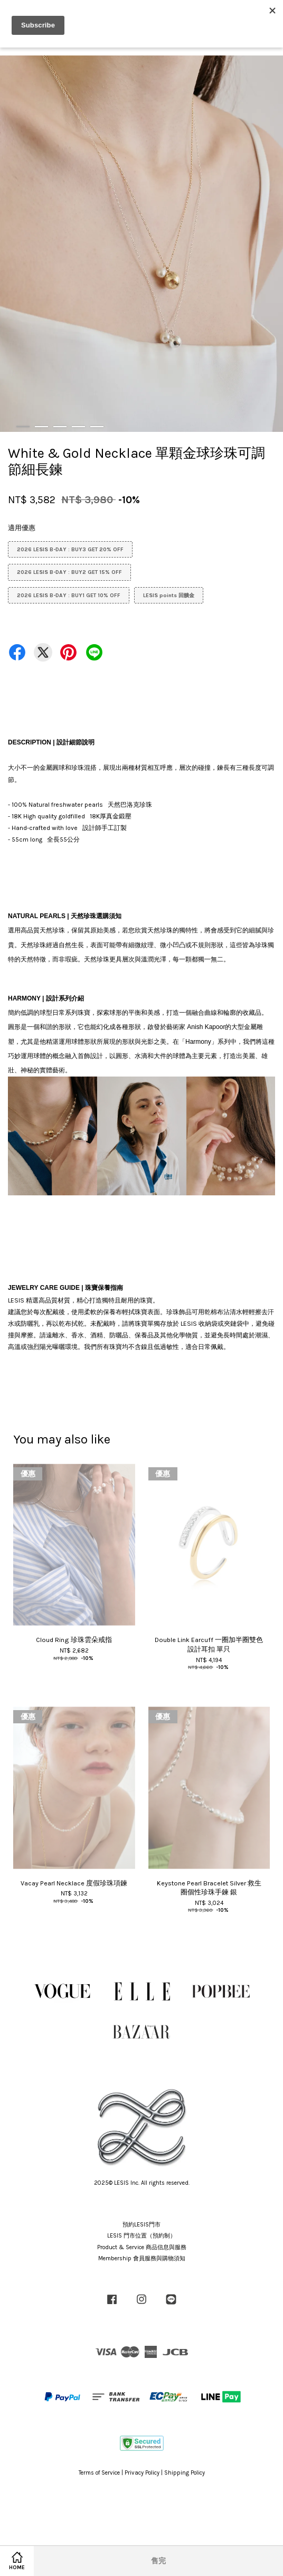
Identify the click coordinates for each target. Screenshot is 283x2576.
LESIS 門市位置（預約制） (141, 2235)
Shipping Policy (184, 2472)
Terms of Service (99, 2472)
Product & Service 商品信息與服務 (141, 2247)
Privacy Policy (142, 2472)
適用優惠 (21, 528)
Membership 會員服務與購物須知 (141, 2258)
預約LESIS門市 (141, 2224)
